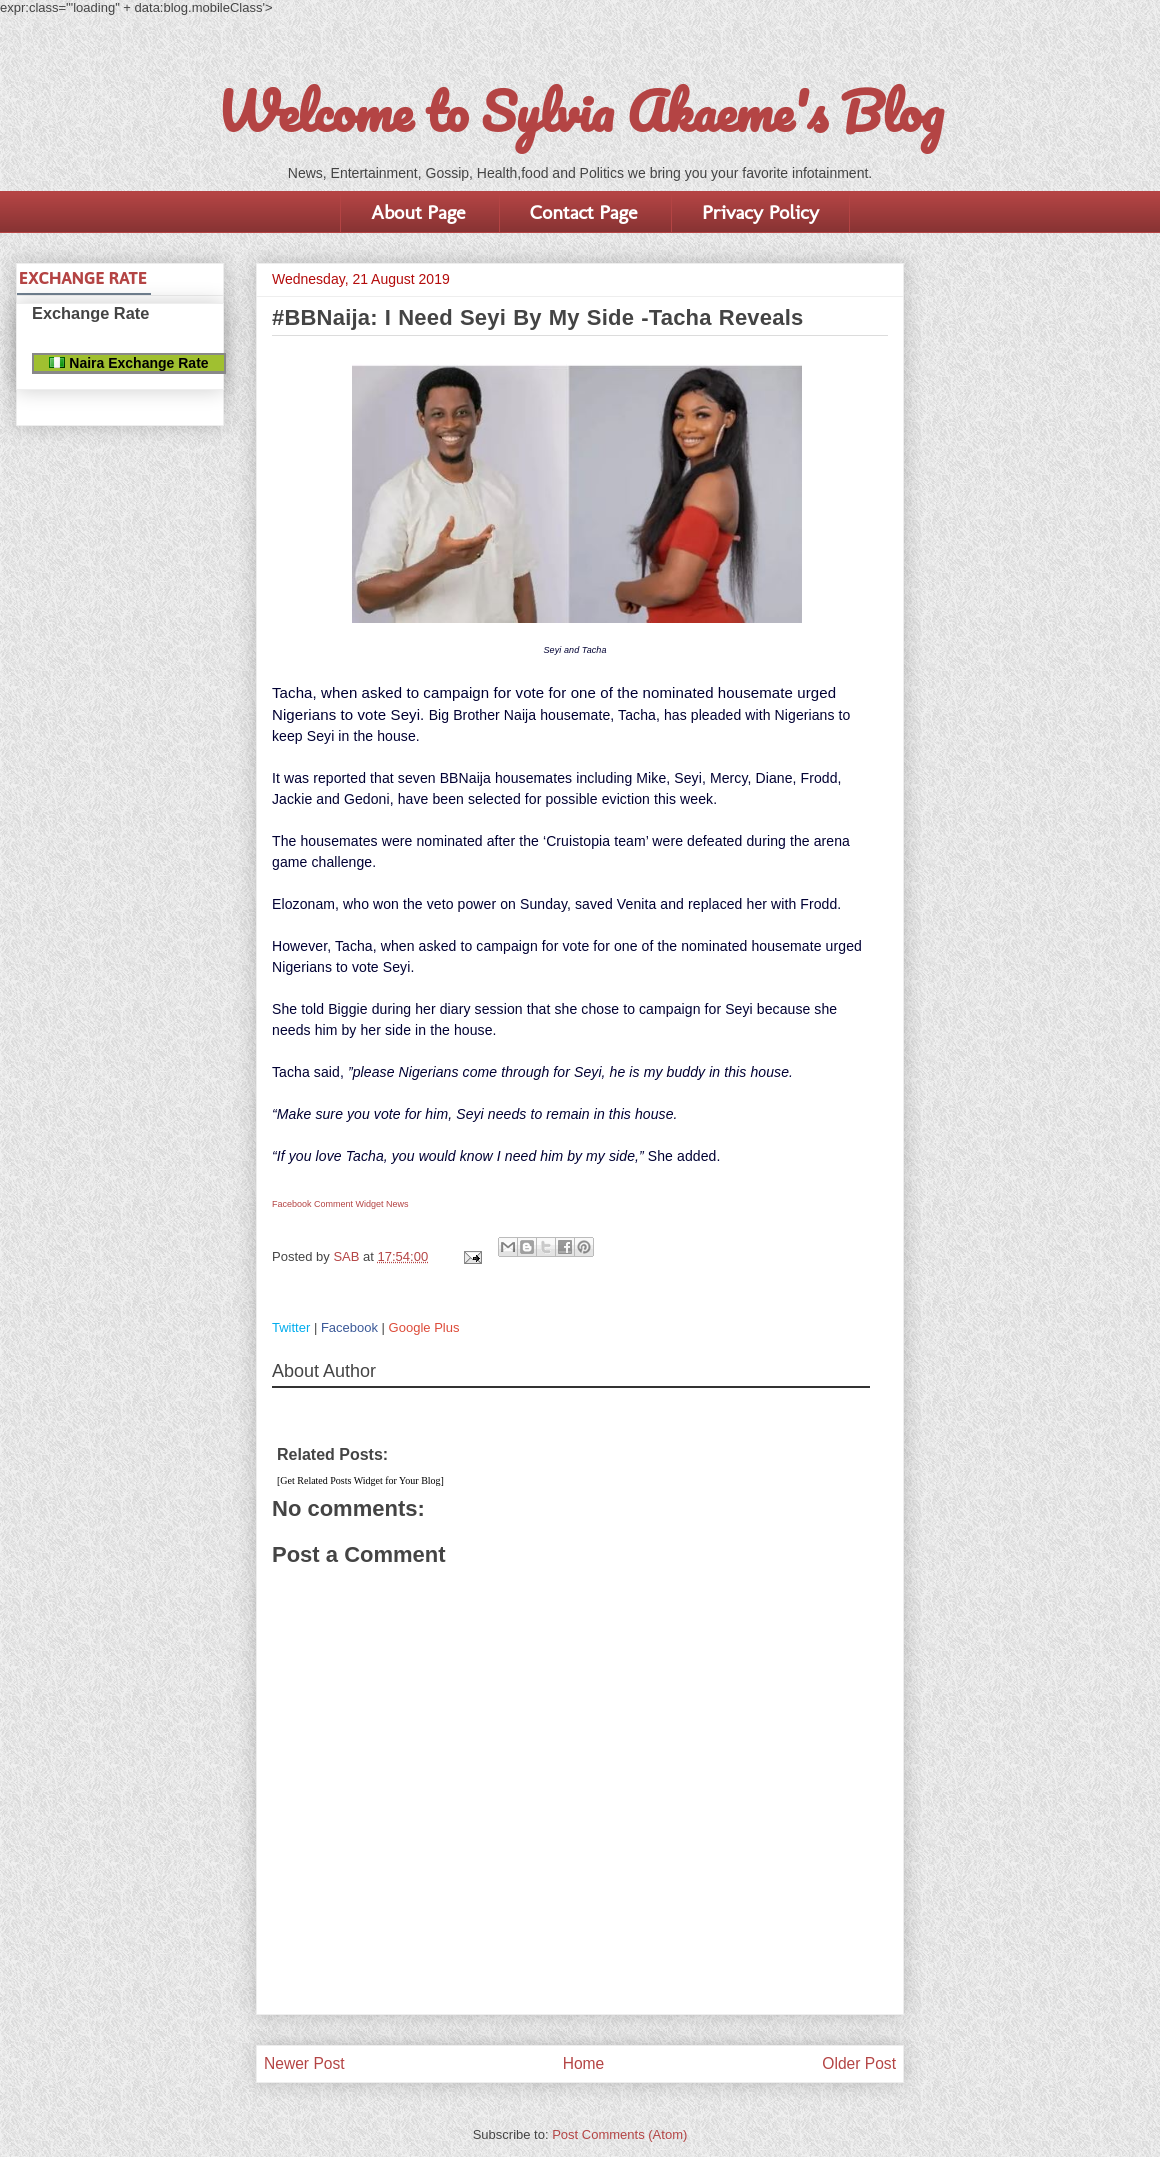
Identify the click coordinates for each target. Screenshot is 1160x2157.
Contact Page (583, 212)
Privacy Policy (760, 212)
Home (584, 2063)
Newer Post (304, 2063)
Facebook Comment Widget (328, 1204)
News (397, 1204)
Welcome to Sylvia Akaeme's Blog (580, 111)
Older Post (859, 2063)
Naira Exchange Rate (128, 363)
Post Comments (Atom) (619, 2134)
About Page (418, 212)
